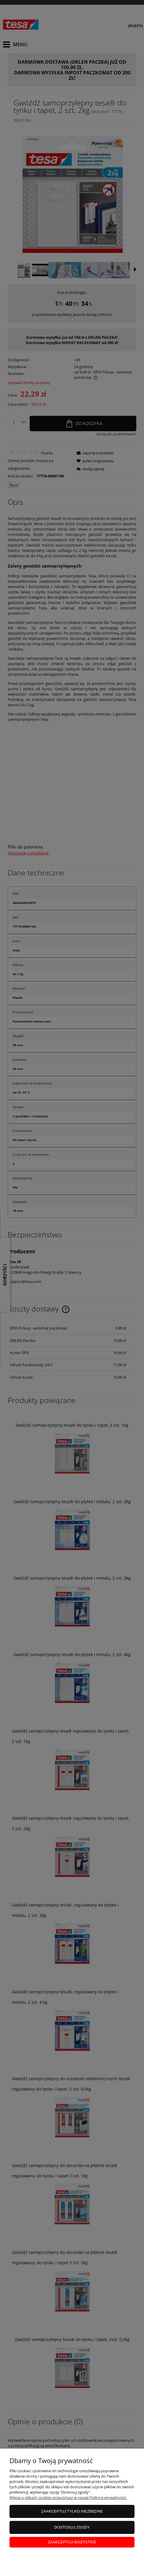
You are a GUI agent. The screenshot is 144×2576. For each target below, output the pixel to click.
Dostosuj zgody (72, 2527)
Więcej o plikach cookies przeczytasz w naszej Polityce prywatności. (68, 2497)
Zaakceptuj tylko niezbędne (72, 2511)
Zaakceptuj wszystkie (72, 2542)
